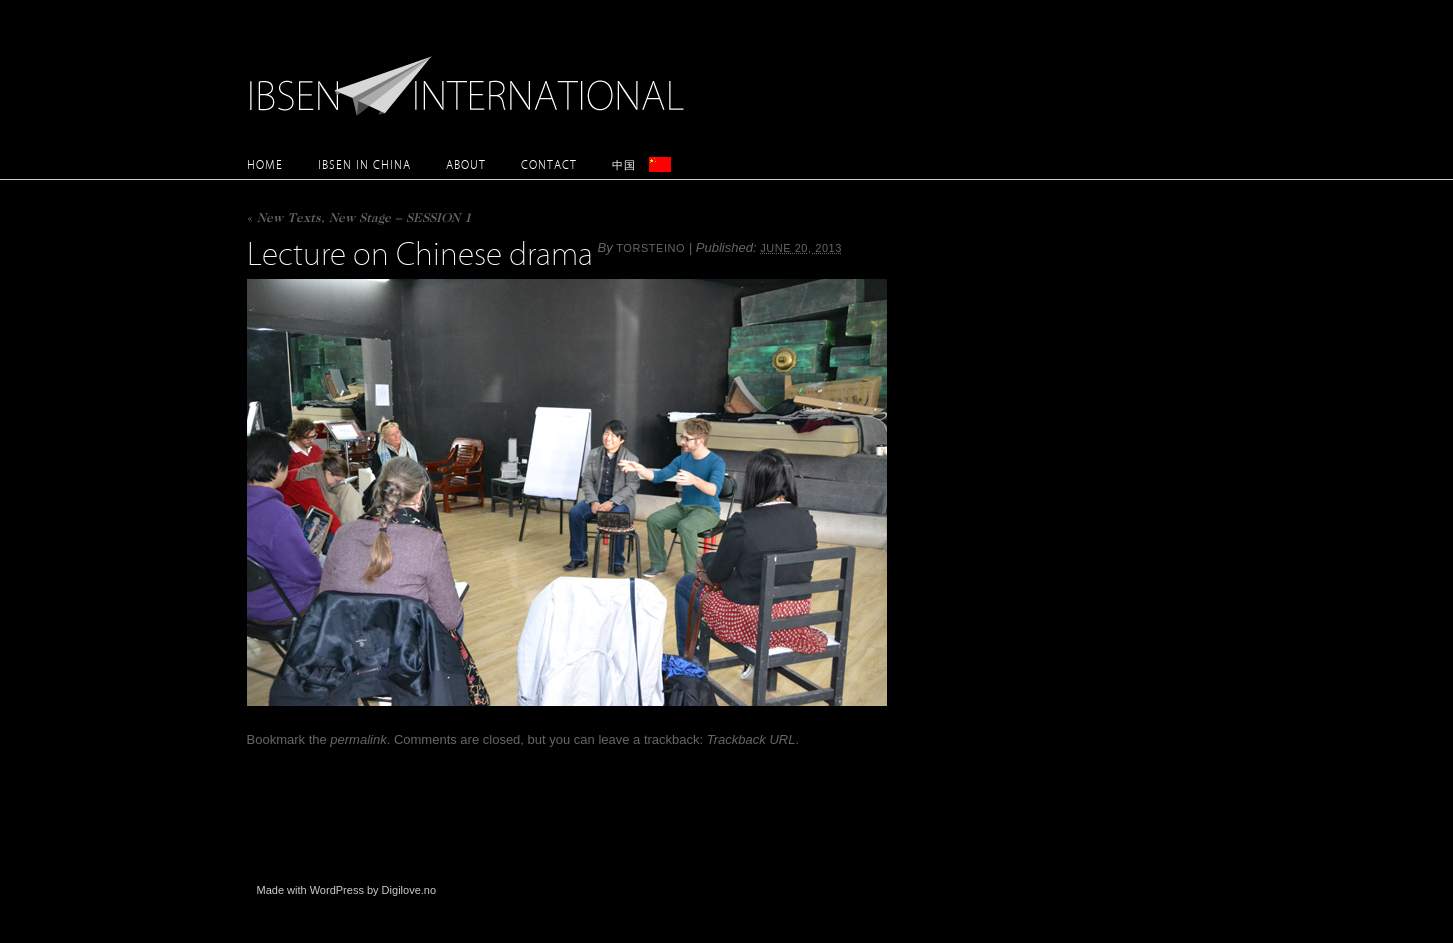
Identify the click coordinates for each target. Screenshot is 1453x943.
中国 (624, 164)
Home (265, 164)
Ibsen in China (364, 164)
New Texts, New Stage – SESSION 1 (359, 219)
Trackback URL (751, 739)
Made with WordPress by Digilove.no (347, 890)
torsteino (650, 248)
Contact (549, 164)
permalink (358, 739)
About (466, 164)
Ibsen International (472, 75)
